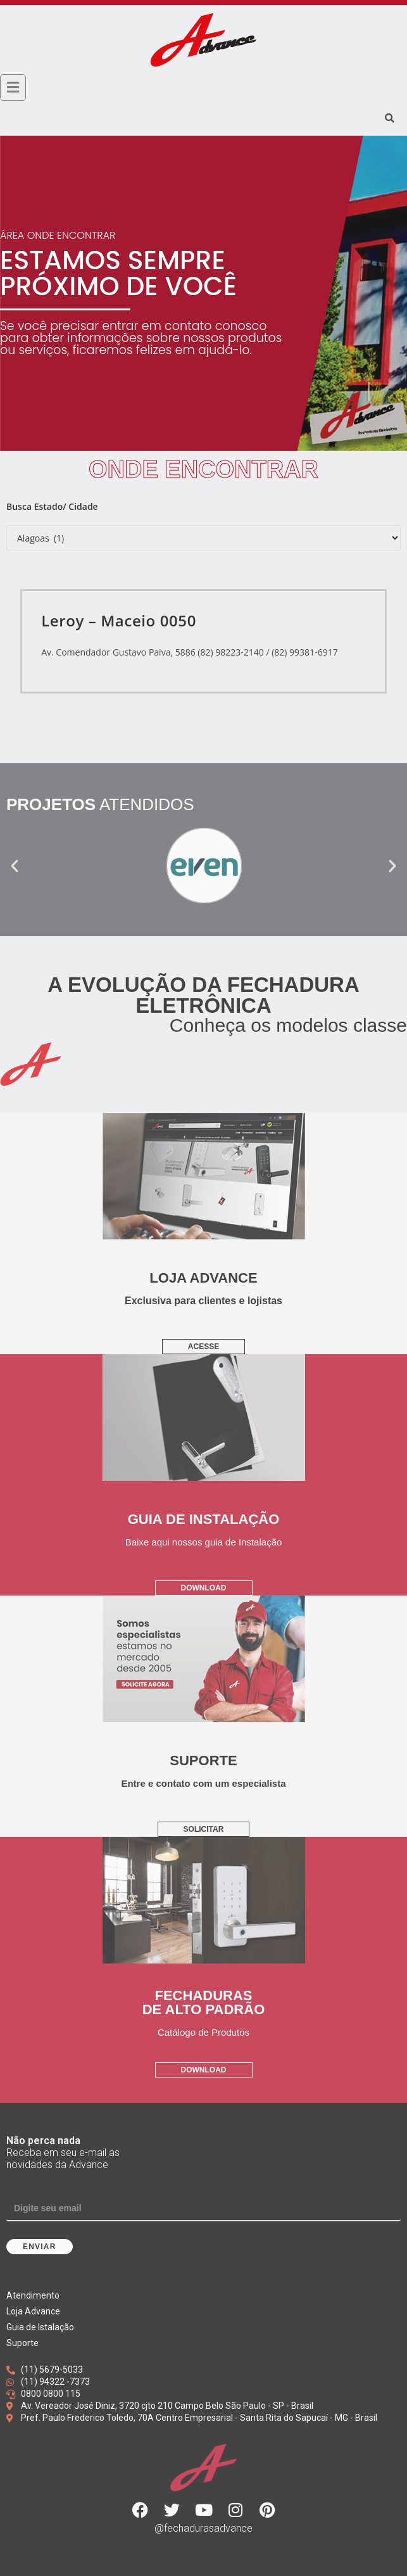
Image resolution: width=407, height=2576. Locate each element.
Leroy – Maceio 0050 (118, 620)
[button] (14, 866)
